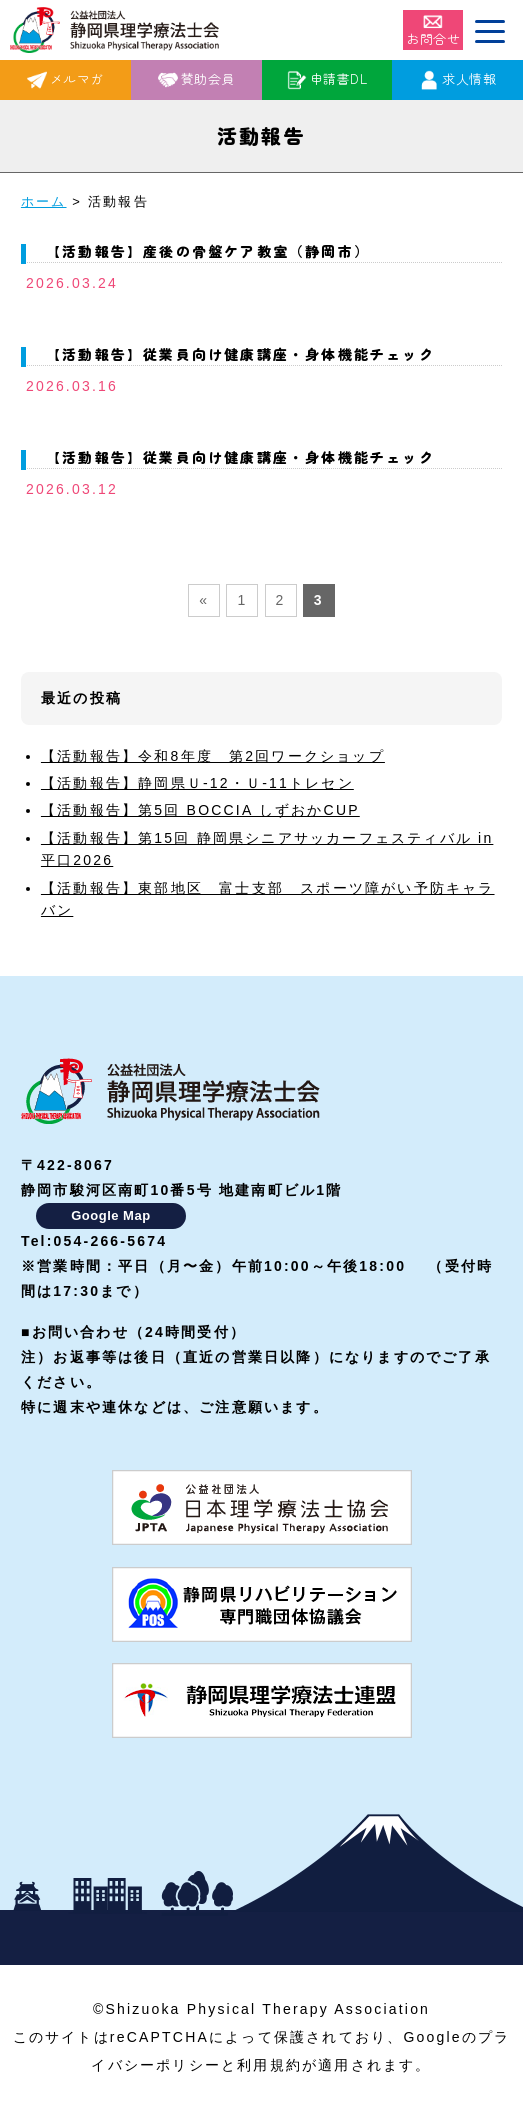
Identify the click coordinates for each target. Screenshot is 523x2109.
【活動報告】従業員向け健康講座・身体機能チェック (240, 354)
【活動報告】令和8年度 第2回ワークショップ (213, 756)
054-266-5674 (111, 1241)
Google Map (110, 1215)
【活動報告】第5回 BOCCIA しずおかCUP (200, 810)
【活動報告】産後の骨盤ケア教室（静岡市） (208, 251)
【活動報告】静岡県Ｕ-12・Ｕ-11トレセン (197, 783)
